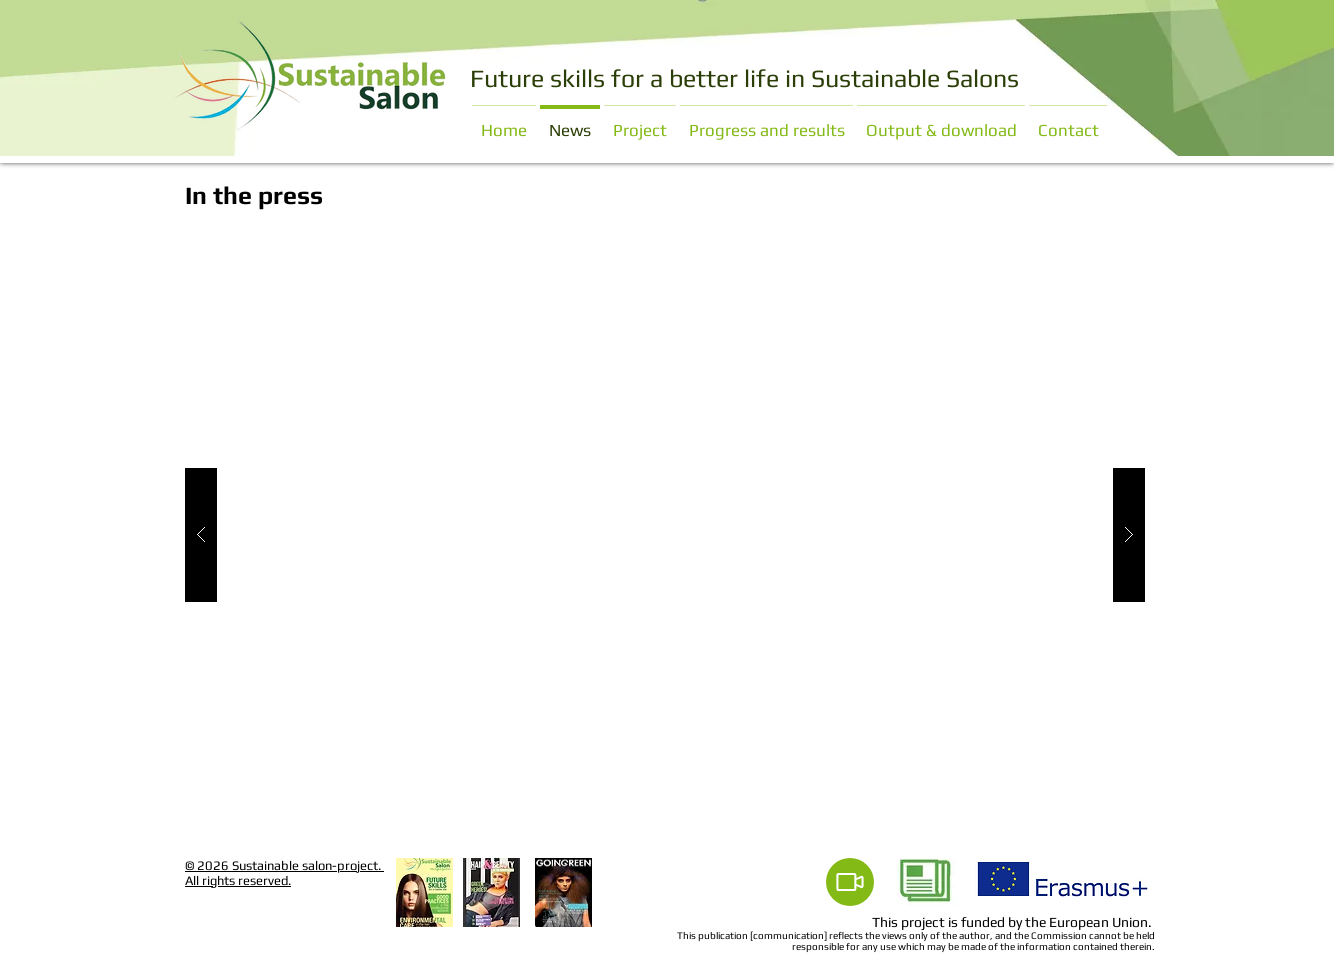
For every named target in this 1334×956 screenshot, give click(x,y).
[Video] (850, 882)
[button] (665, 534)
